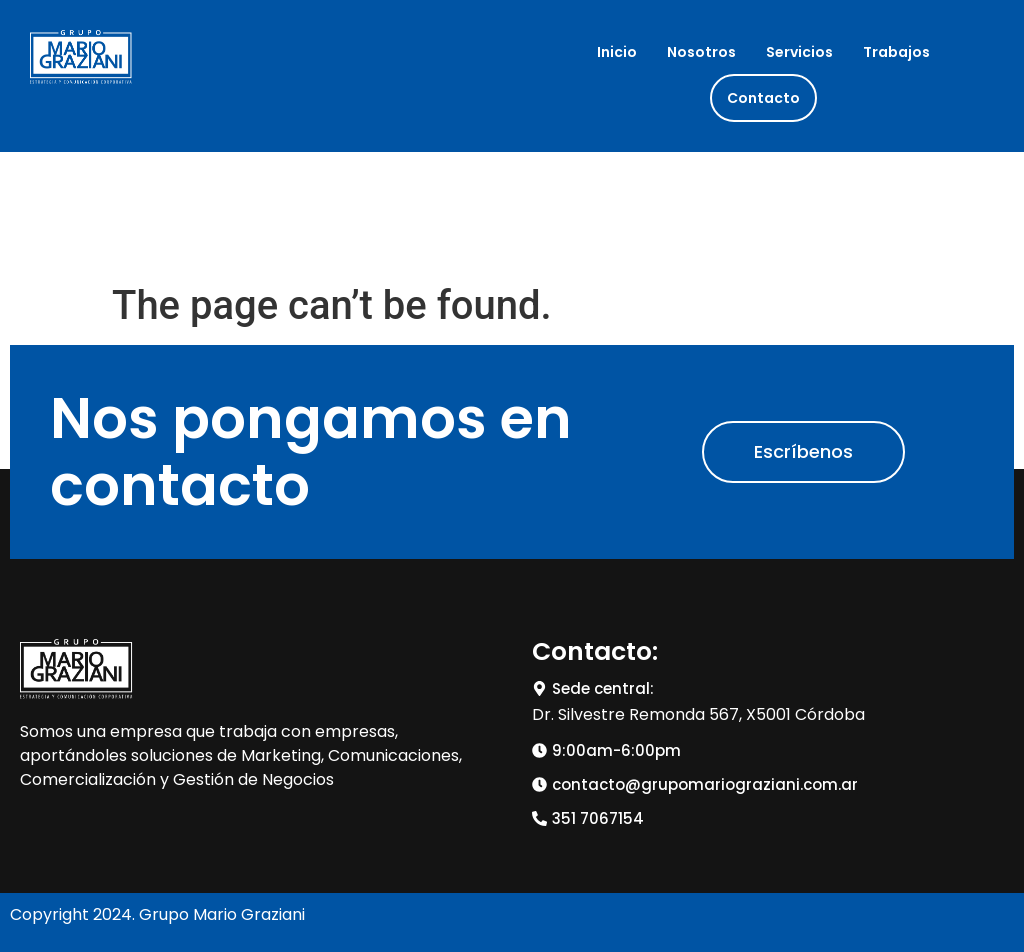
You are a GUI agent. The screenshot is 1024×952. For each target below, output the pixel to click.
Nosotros (701, 52)
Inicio (617, 52)
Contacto (763, 98)
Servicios (799, 52)
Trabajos (896, 52)
